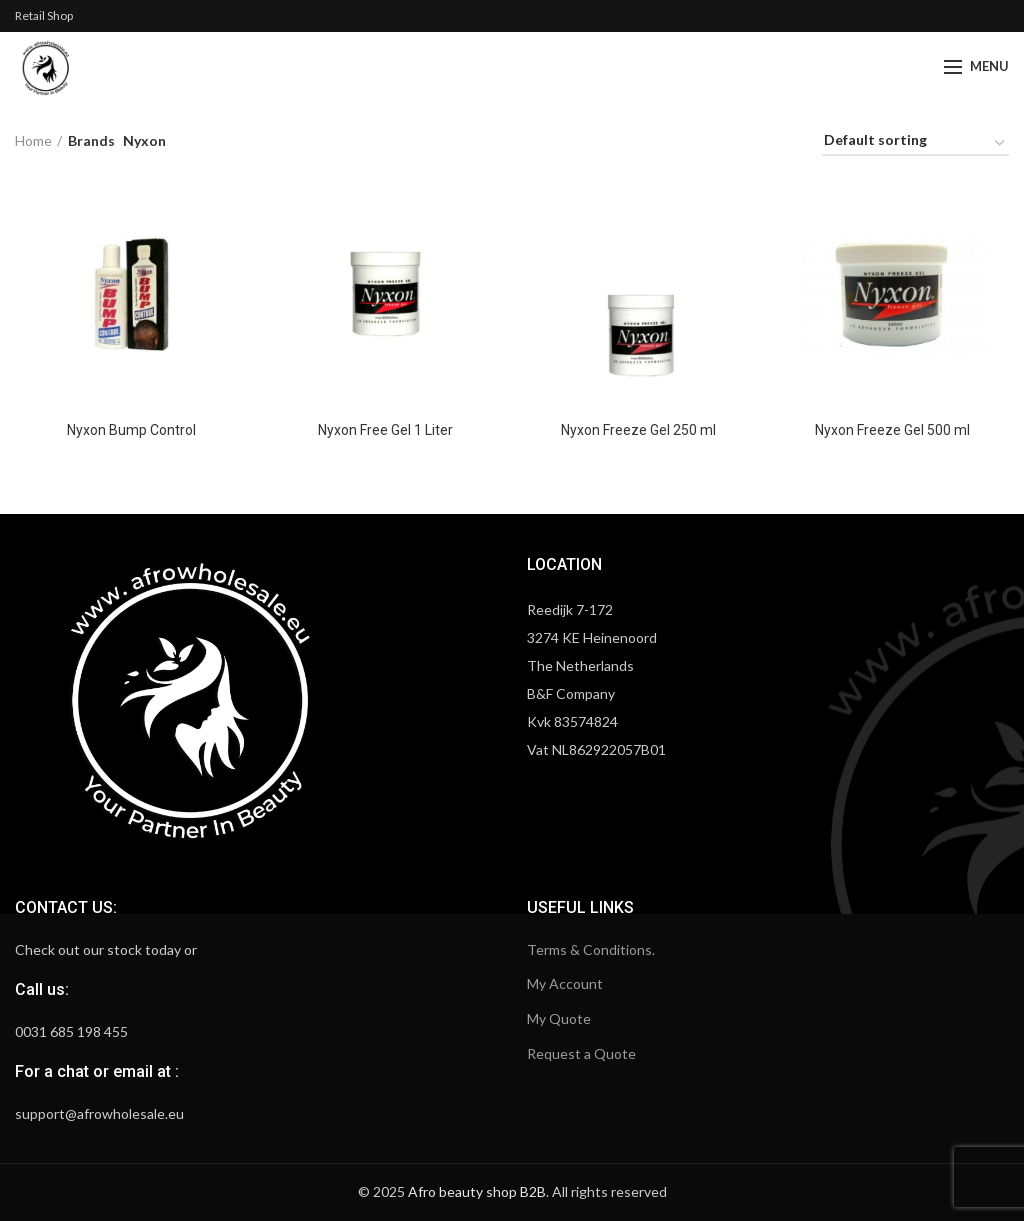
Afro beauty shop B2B (477, 1191)
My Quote (559, 1018)
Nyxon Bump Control (131, 430)
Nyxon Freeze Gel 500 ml (892, 430)
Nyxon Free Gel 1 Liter (385, 430)
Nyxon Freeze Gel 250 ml (638, 430)
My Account (565, 983)
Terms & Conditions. (591, 949)
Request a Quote (581, 1053)
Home (33, 140)
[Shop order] (915, 143)
